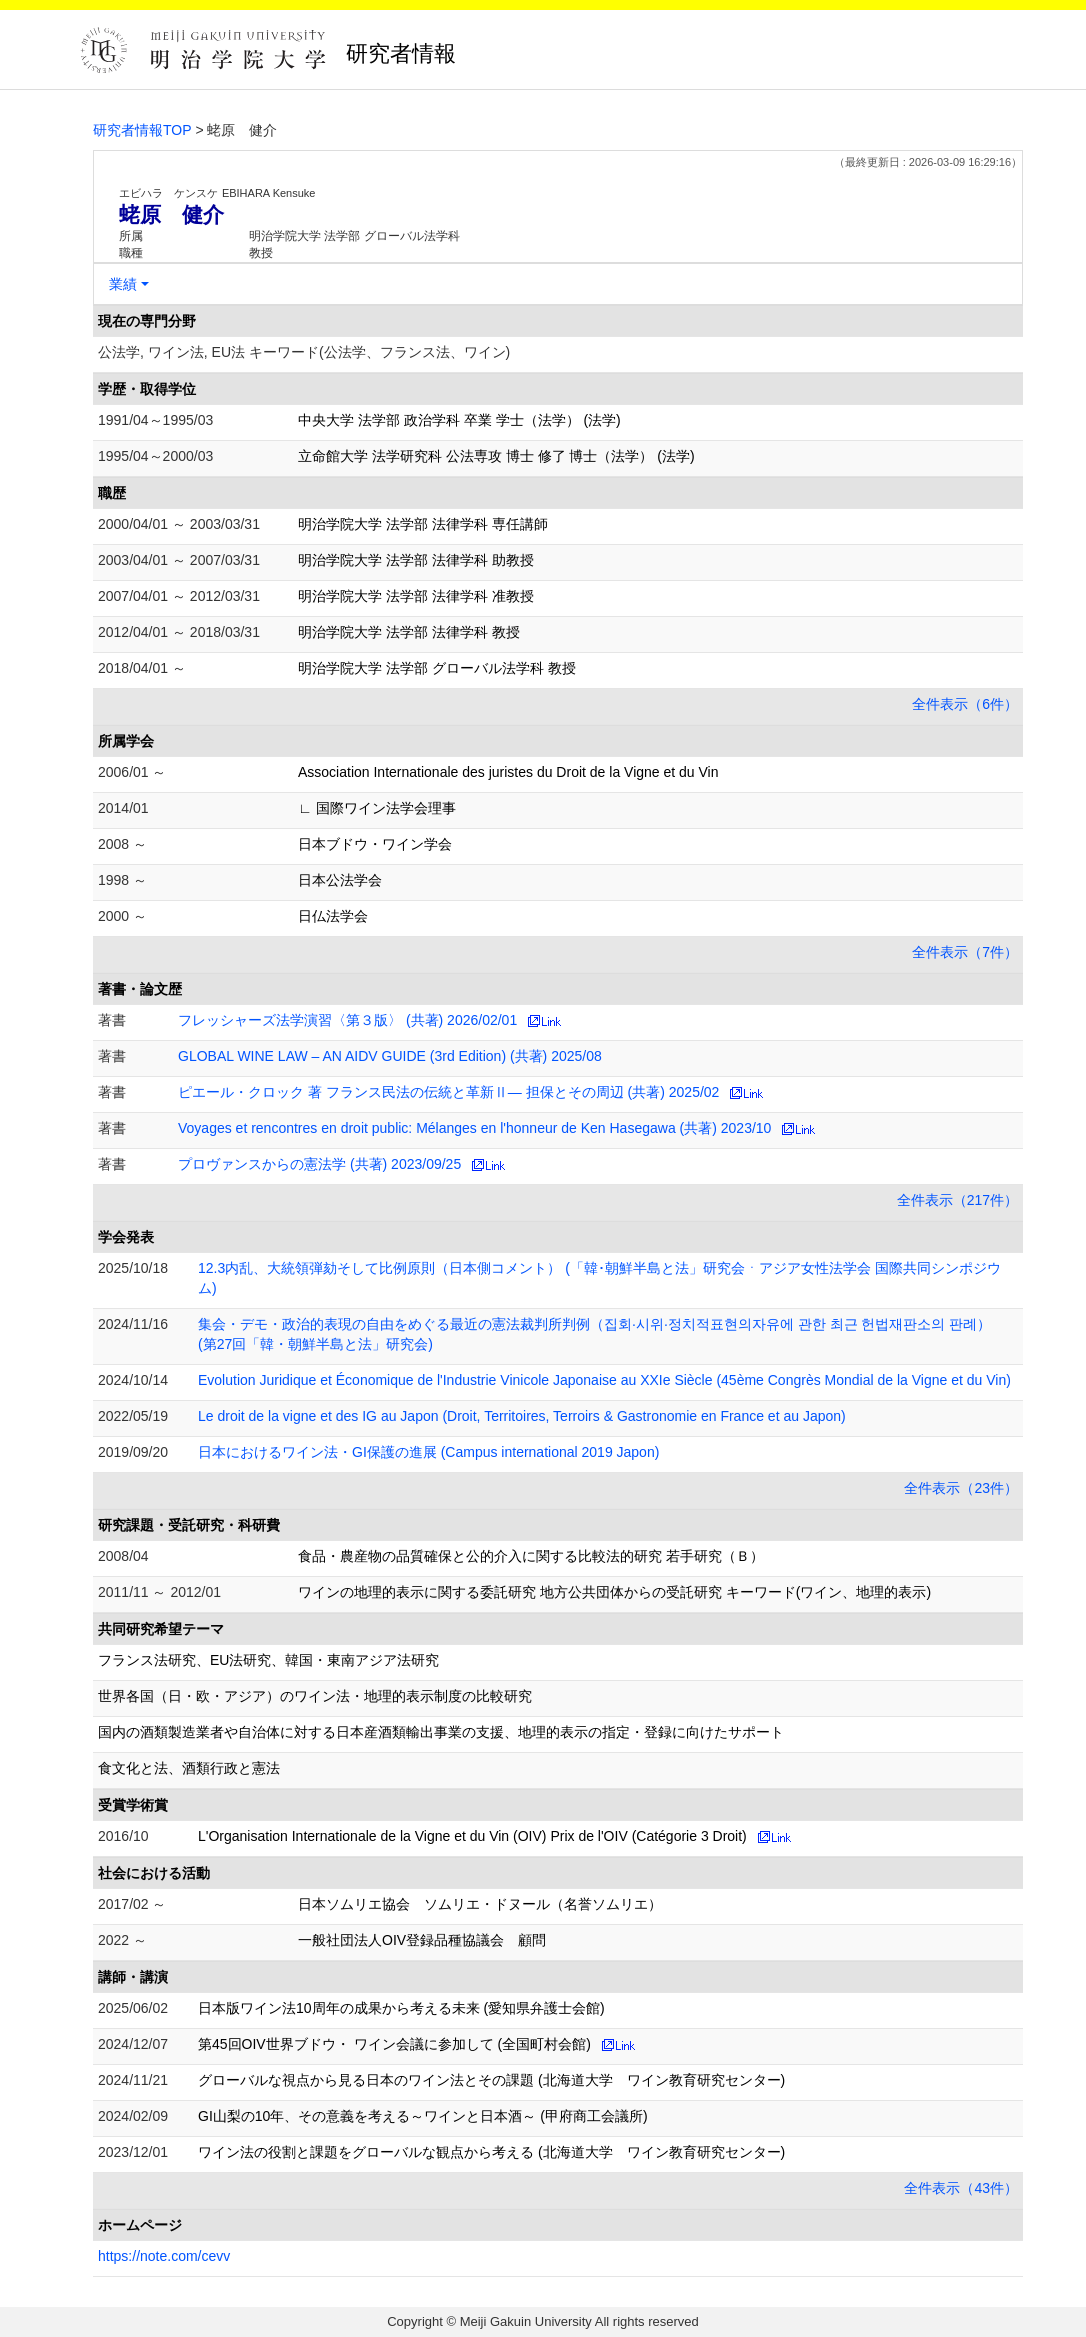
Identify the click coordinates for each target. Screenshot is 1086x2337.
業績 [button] (123, 284)
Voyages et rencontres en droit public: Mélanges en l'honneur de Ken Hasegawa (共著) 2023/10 (474, 1128)
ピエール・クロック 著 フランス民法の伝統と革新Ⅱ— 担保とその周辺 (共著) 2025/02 (448, 1092)
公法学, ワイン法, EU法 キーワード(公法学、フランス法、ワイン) (304, 352)
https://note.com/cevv (164, 2256)
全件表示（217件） (957, 1200)
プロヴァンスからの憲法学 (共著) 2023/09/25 (319, 1164)
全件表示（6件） (965, 704)
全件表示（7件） (965, 952)
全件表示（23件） (961, 1488)
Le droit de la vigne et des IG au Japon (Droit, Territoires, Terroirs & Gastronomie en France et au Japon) (522, 1416)
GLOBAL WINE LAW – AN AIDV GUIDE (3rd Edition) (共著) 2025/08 (390, 1056)
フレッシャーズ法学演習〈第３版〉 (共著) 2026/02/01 (347, 1020)
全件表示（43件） (961, 2188)
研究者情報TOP (142, 130)
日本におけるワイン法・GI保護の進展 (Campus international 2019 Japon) (428, 1452)
